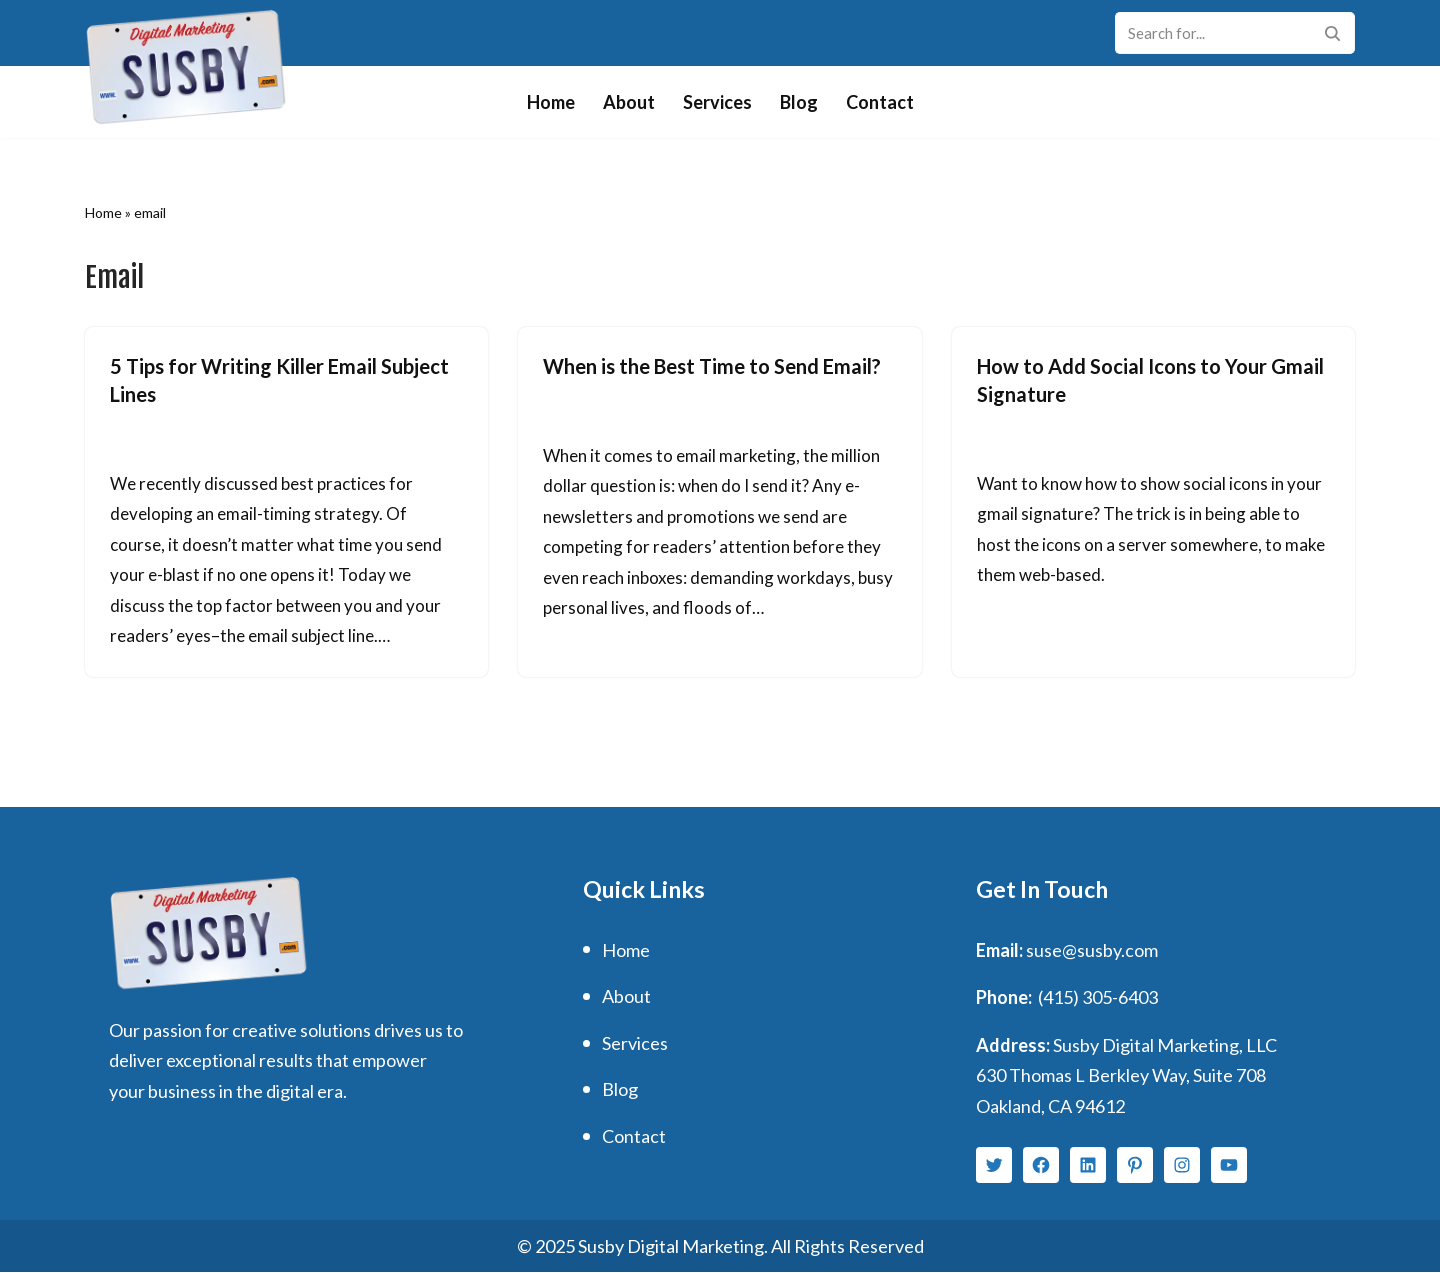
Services (717, 102)
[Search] (1212, 33)
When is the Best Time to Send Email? (712, 366)
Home (551, 102)
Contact (880, 102)
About (629, 102)
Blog (799, 102)
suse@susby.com (1092, 950)
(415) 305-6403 (1098, 998)
